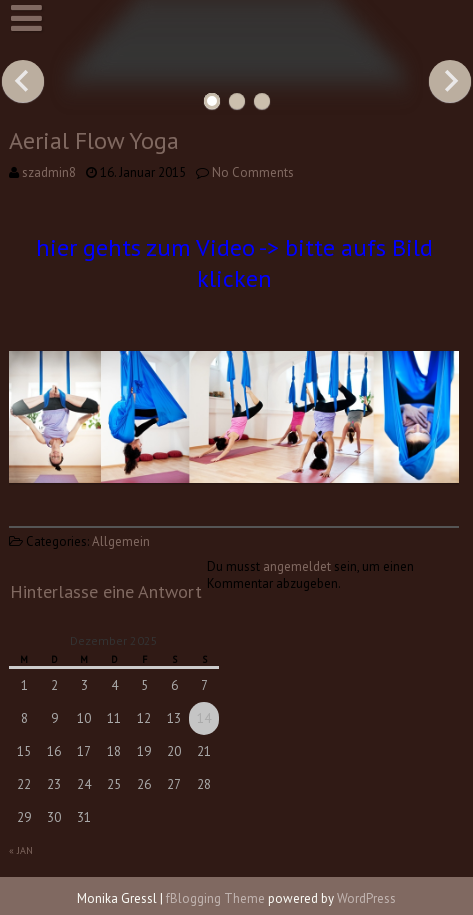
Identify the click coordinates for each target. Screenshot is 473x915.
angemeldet (297, 566)
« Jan (21, 850)
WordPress (366, 898)
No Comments (253, 172)
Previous (23, 81)
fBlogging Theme (215, 898)
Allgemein (121, 541)
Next (450, 81)
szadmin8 (49, 172)
